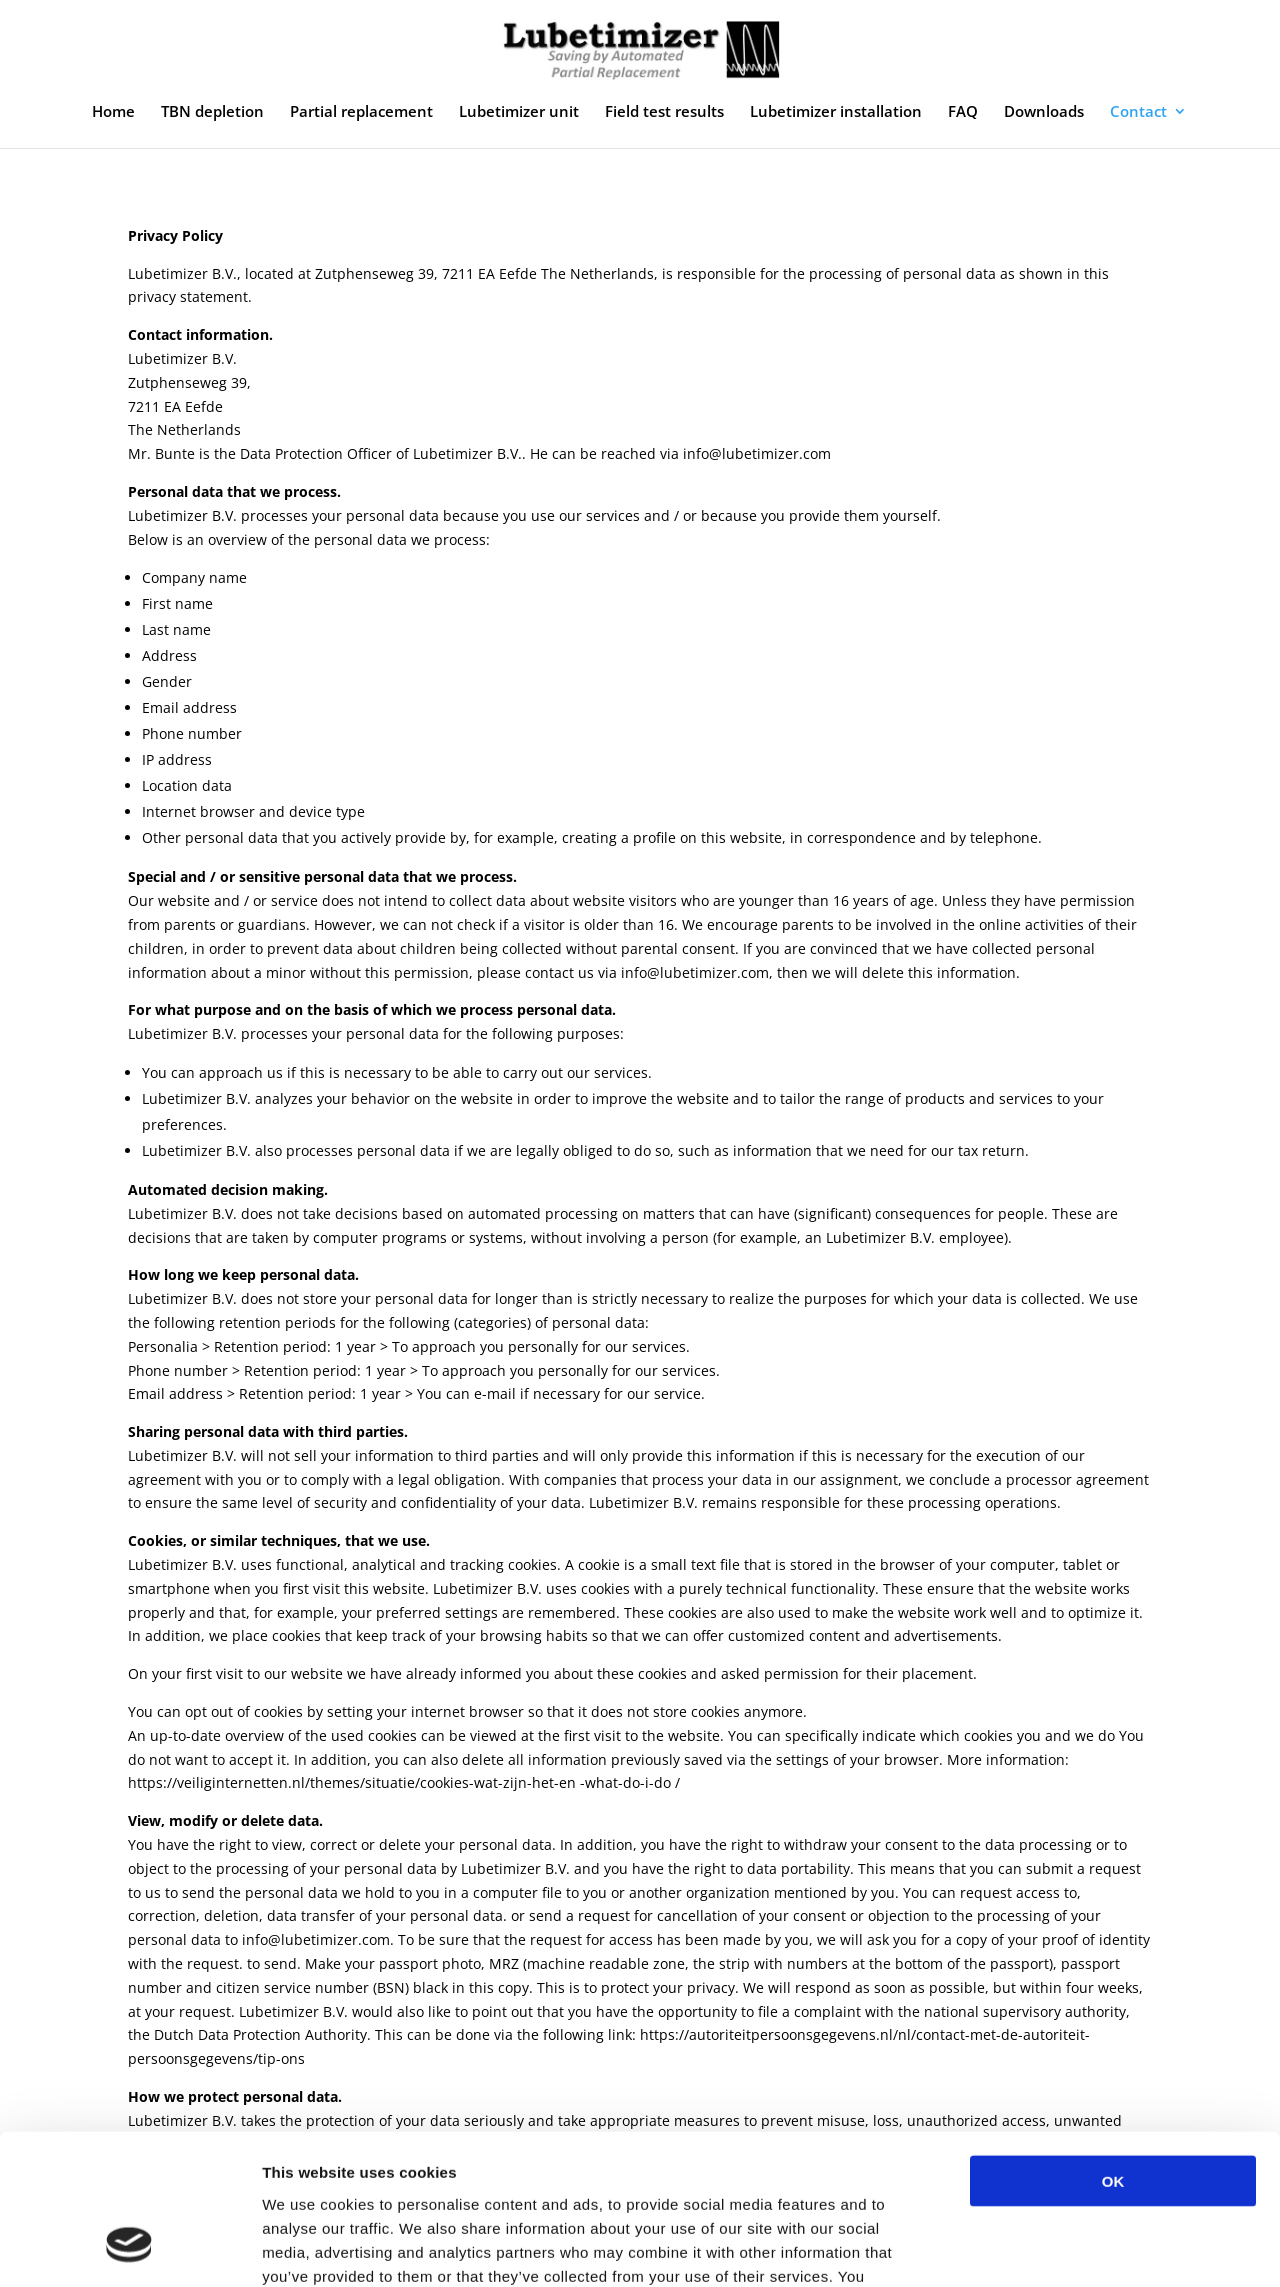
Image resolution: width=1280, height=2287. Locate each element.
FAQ (963, 112)
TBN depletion (212, 112)
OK (1113, 2047)
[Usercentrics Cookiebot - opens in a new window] (129, 2248)
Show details (1049, 2247)
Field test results (664, 112)
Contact (1138, 112)
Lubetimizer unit (519, 112)
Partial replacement (361, 112)
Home (113, 112)
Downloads (1044, 112)
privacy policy (538, 2166)
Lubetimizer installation (836, 112)
